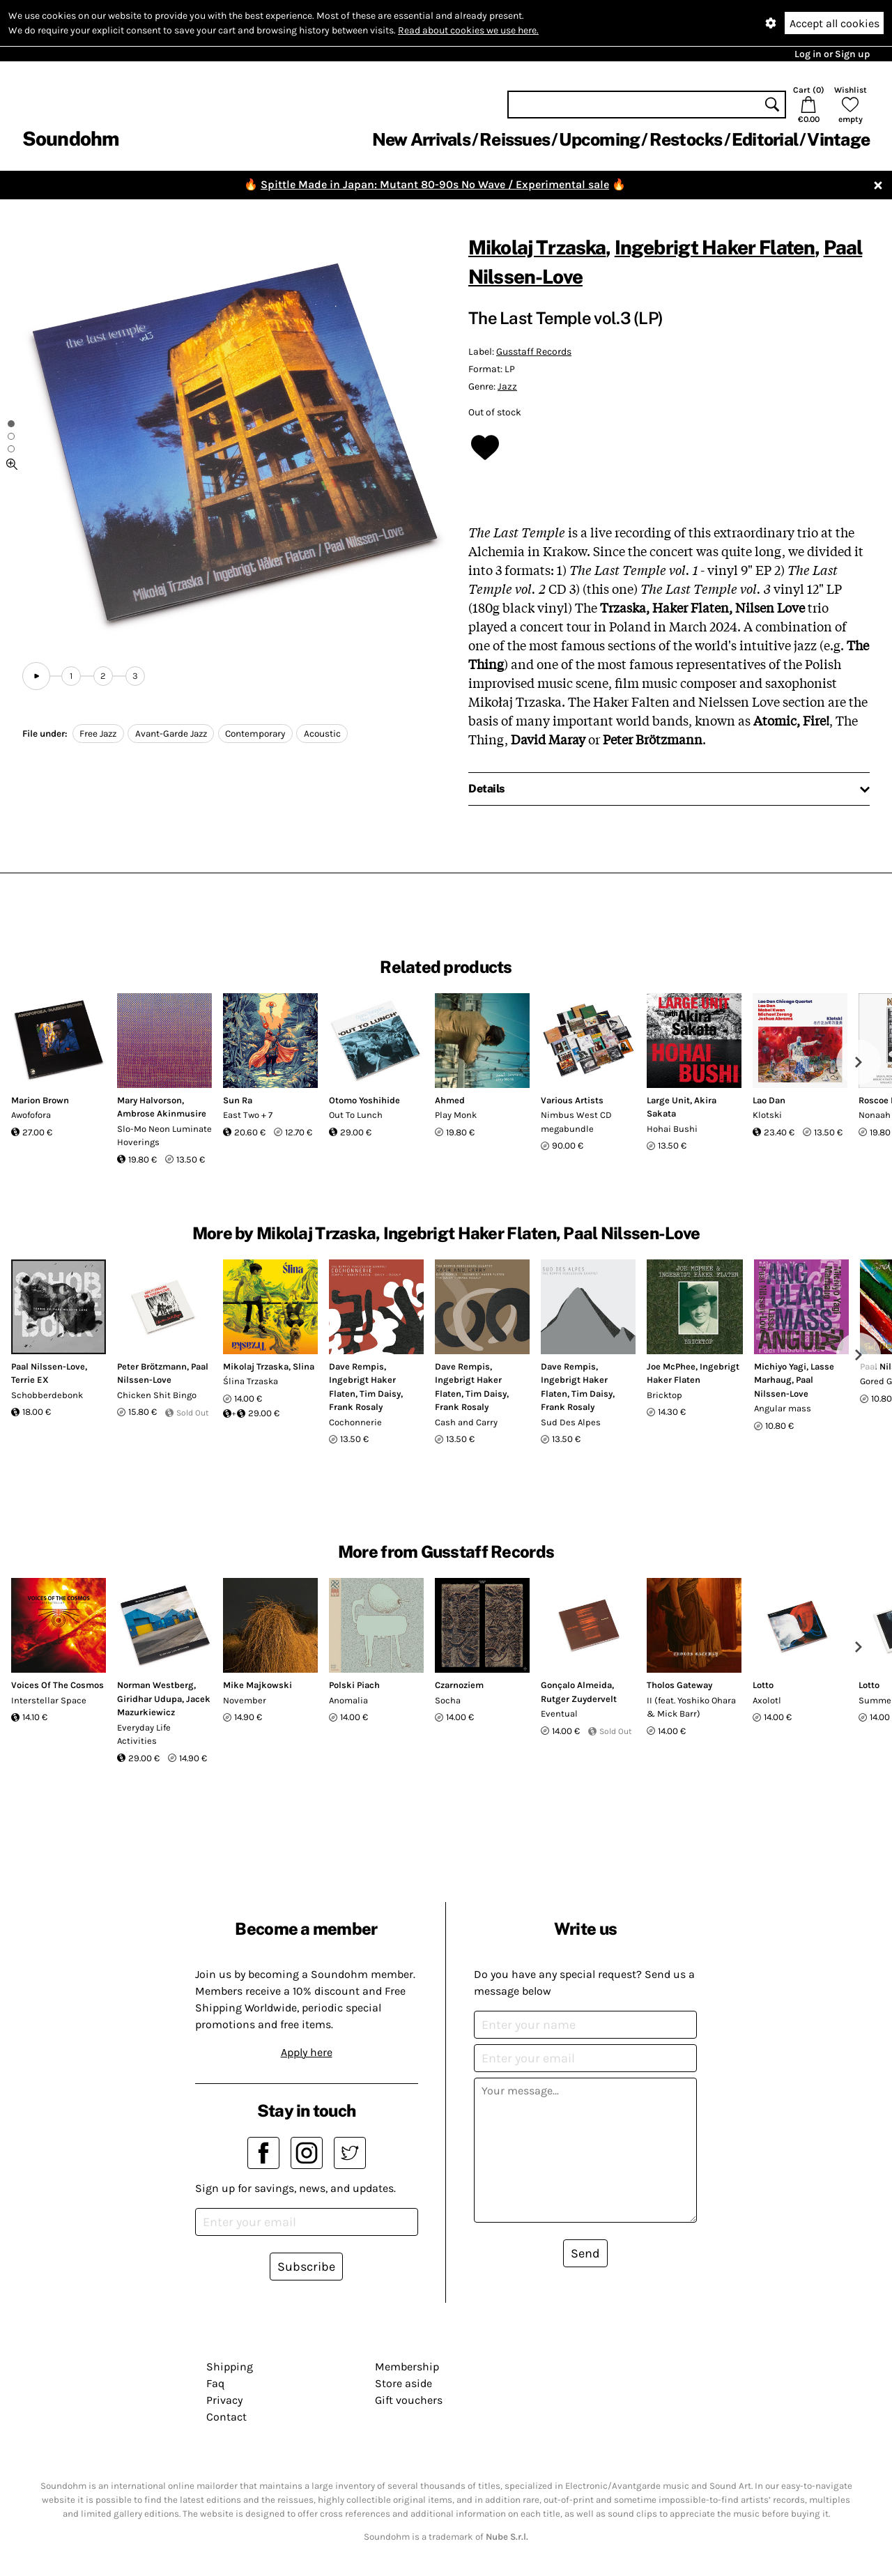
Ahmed (450, 1100)
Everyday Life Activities (144, 1734)
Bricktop (664, 1395)
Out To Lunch (356, 1115)
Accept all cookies (834, 23)
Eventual (559, 1713)
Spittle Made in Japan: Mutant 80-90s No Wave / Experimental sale (435, 184)
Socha (448, 1700)
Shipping (229, 2366)
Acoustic (322, 733)
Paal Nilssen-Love (48, 1366)
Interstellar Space (48, 1700)
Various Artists (572, 1100)
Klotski (767, 1115)
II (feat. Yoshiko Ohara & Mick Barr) (691, 1707)
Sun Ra (237, 1100)
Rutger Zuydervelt (579, 1699)
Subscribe (306, 2266)
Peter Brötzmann (152, 1366)
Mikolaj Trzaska (537, 247)
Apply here (306, 2052)
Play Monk (456, 1115)
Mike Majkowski (257, 1685)
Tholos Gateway (679, 1685)
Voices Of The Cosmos (57, 1685)
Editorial (765, 139)
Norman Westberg (155, 1685)
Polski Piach (354, 1685)
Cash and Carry (466, 1422)
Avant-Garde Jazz (171, 733)
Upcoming (599, 139)
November (244, 1700)
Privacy (224, 2400)
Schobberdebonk (47, 1395)
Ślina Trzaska (250, 1381)
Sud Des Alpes (571, 1422)
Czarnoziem (459, 1685)
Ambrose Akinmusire (161, 1113)
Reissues (514, 139)
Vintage (838, 139)
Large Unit (668, 1100)
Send (585, 2253)
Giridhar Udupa (149, 1699)
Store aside (403, 2383)
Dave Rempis (356, 1366)
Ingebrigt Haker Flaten (715, 247)
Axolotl (767, 1700)
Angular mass (782, 1408)
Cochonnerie (355, 1422)
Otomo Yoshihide (364, 1100)
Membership (407, 2366)
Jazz (507, 386)
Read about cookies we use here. (468, 30)
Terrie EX (30, 1379)
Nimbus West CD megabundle (576, 1122)
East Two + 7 (247, 1115)
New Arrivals (421, 139)
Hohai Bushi (672, 1129)
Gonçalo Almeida (576, 1685)
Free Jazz (97, 733)
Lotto (763, 1685)
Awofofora (31, 1115)
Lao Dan (769, 1100)
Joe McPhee (671, 1366)
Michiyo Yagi (780, 1366)
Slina (303, 1366)
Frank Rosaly (356, 1407)
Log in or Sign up (832, 54)
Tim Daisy (380, 1393)
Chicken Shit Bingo (157, 1395)
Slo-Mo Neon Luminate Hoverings (164, 1136)
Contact (226, 2416)
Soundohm (70, 138)
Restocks (686, 139)
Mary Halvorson (149, 1100)
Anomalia (348, 1700)
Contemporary (255, 733)
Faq (215, 2383)
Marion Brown (40, 1100)
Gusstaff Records (533, 352)
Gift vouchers (409, 2400)
